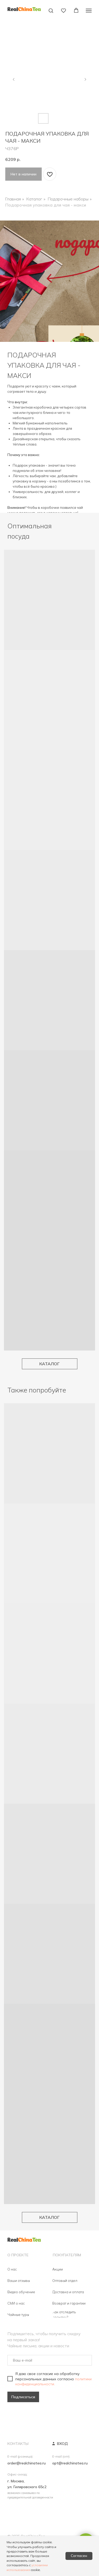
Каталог (34, 199)
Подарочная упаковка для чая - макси (45, 205)
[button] (50, 10)
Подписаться (23, 2397)
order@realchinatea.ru (26, 2463)
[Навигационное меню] (89, 10)
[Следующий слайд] (85, 79)
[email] (49, 2360)
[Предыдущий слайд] (14, 79)
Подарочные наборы (68, 199)
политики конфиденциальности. (53, 2381)
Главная (13, 199)
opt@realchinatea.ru (70, 2463)
